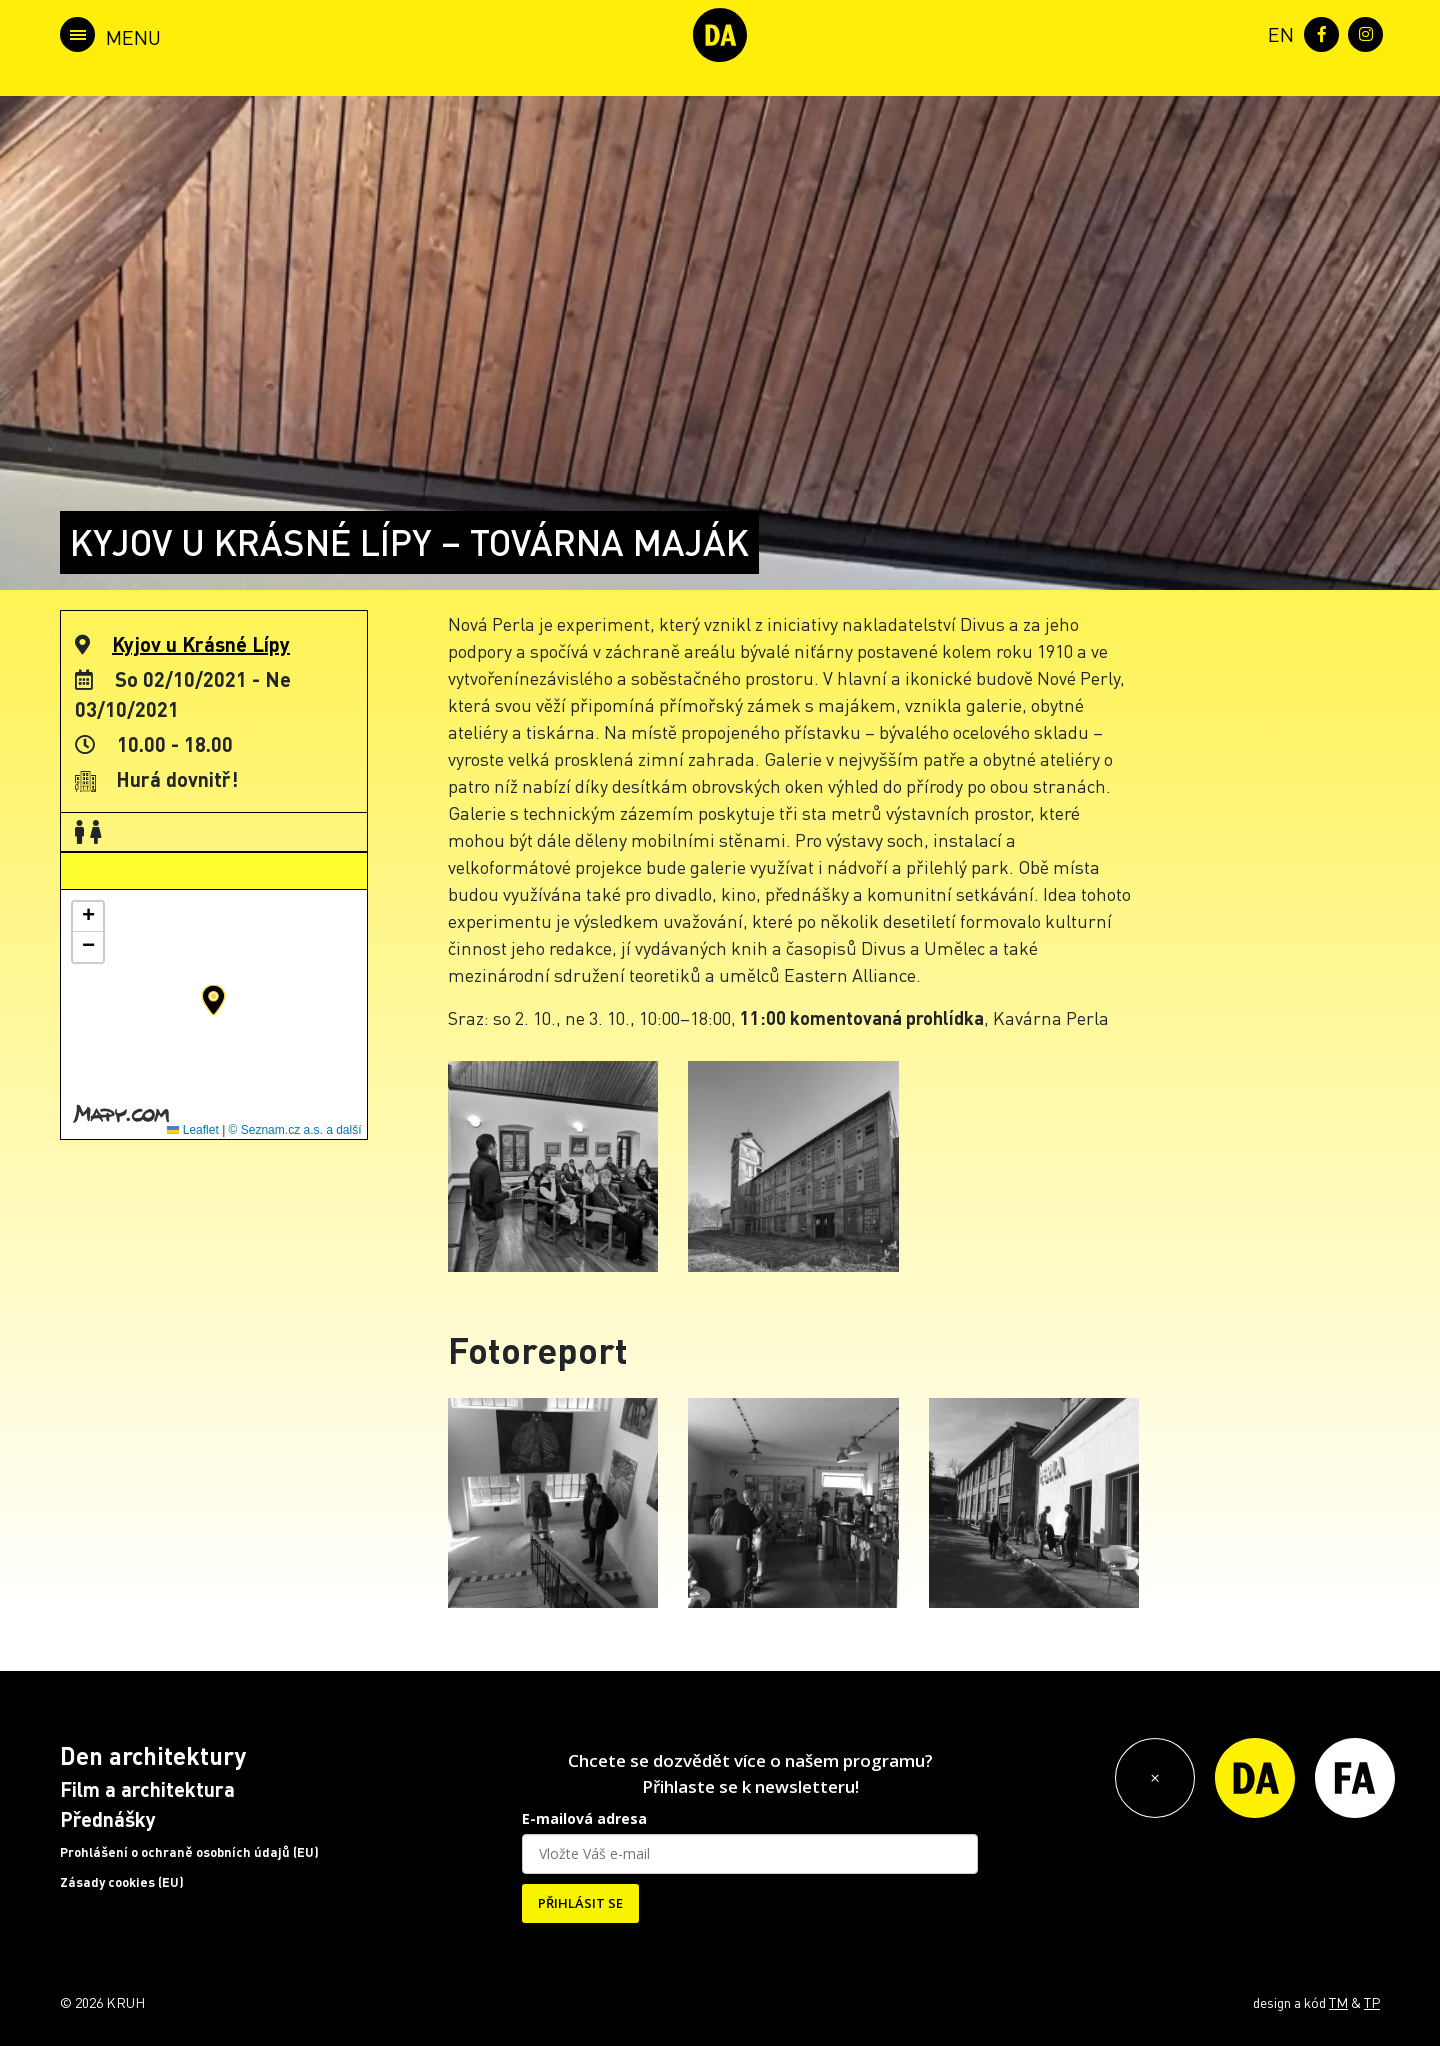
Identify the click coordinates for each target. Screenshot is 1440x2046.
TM (1338, 2002)
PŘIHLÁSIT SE (580, 1903)
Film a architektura (147, 1789)
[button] (213, 1000)
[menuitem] (1277, 32)
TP (1372, 2002)
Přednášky (108, 1819)
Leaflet (192, 1130)
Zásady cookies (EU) (122, 1882)
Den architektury (153, 1755)
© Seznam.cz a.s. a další (295, 1130)
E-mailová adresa (584, 1818)
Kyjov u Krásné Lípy (201, 644)
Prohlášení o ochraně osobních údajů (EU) (189, 1852)
